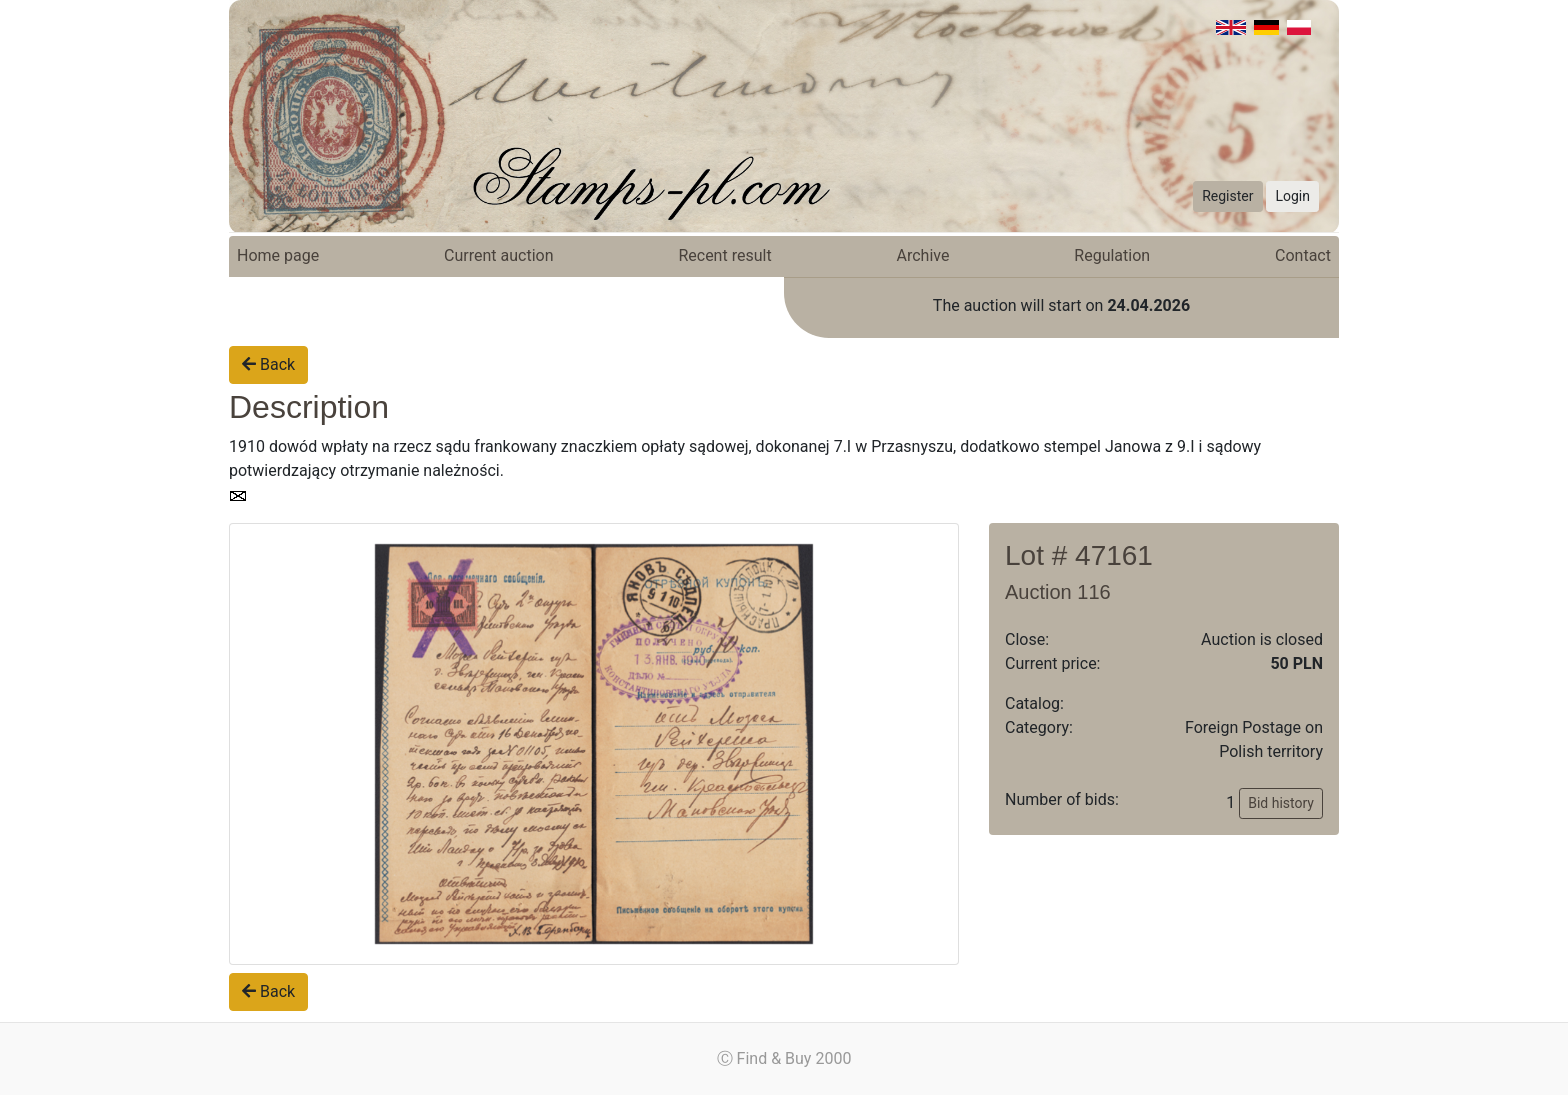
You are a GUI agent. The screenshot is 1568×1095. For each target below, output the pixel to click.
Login (1292, 196)
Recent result (724, 255)
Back (268, 364)
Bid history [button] (1281, 803)
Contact (1303, 255)
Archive (923, 255)
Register (1227, 196)
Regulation (1112, 255)
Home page (278, 255)
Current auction (498, 255)
